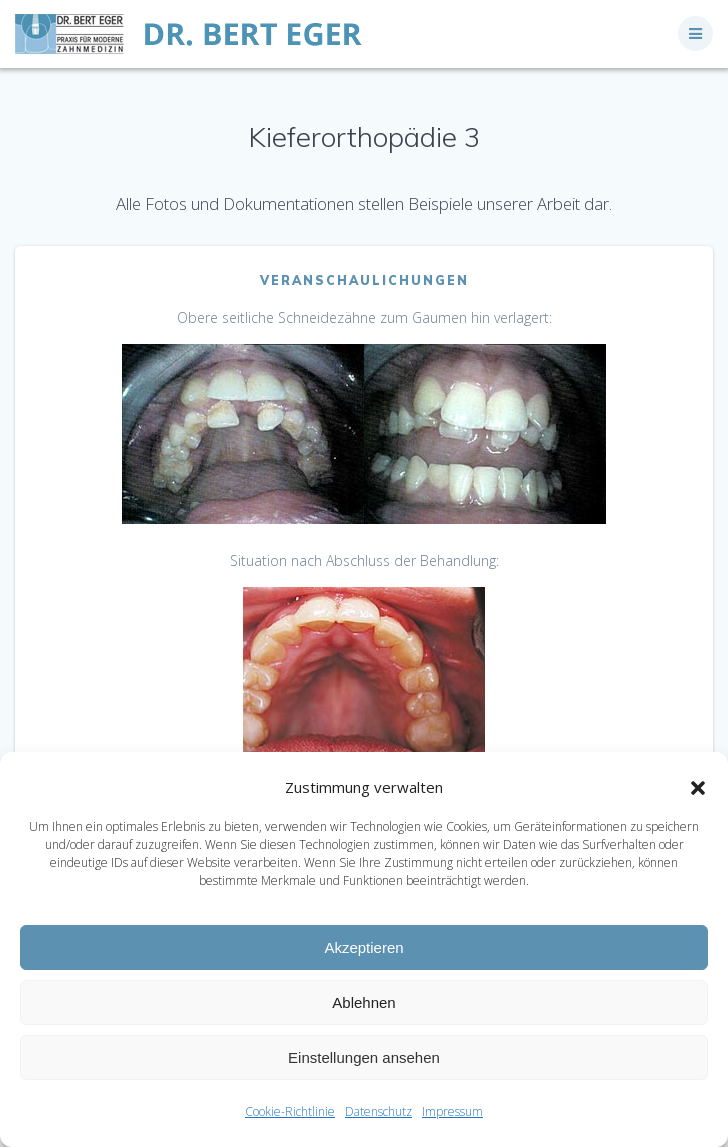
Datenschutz (378, 1111)
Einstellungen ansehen (364, 1057)
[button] (698, 788)
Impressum (452, 1111)
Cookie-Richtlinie (290, 1111)
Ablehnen (363, 1002)
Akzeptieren (363, 947)
